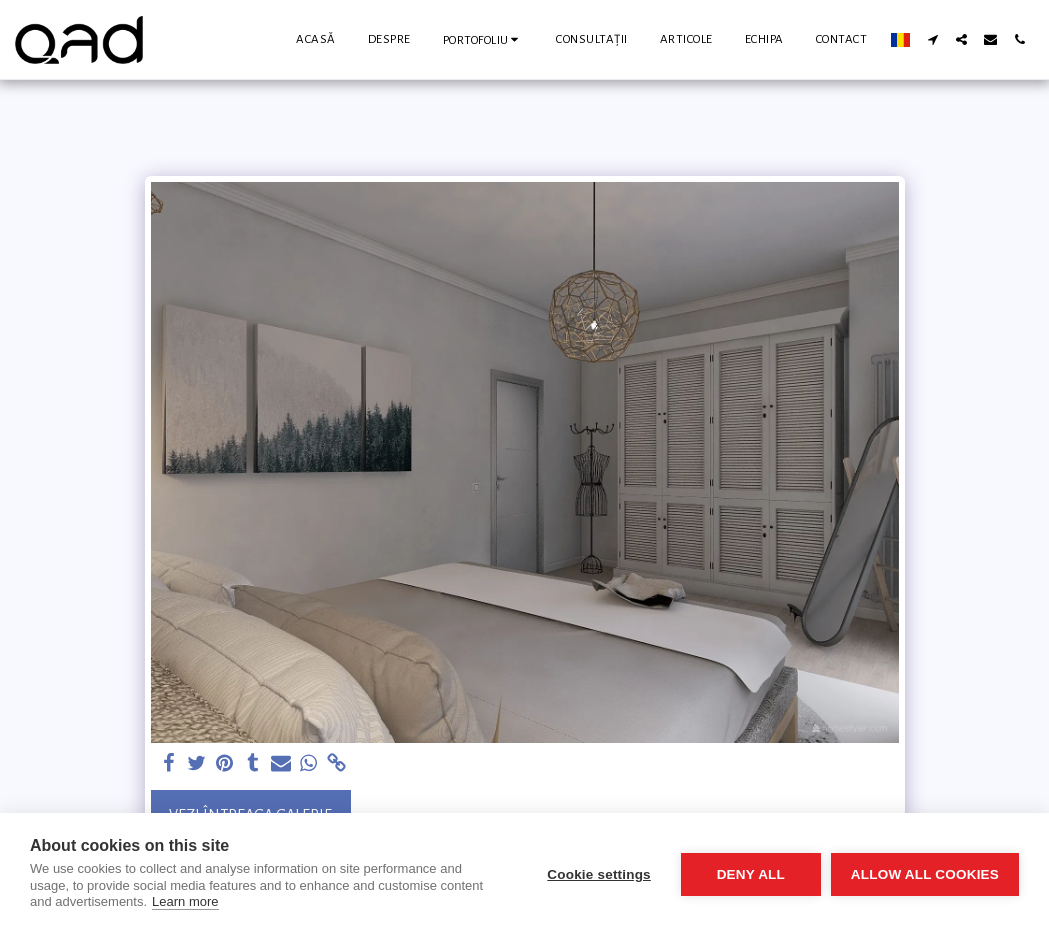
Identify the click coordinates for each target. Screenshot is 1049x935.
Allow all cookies (925, 874)
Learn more (185, 901)
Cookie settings (599, 874)
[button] (484, 39)
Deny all (751, 874)
